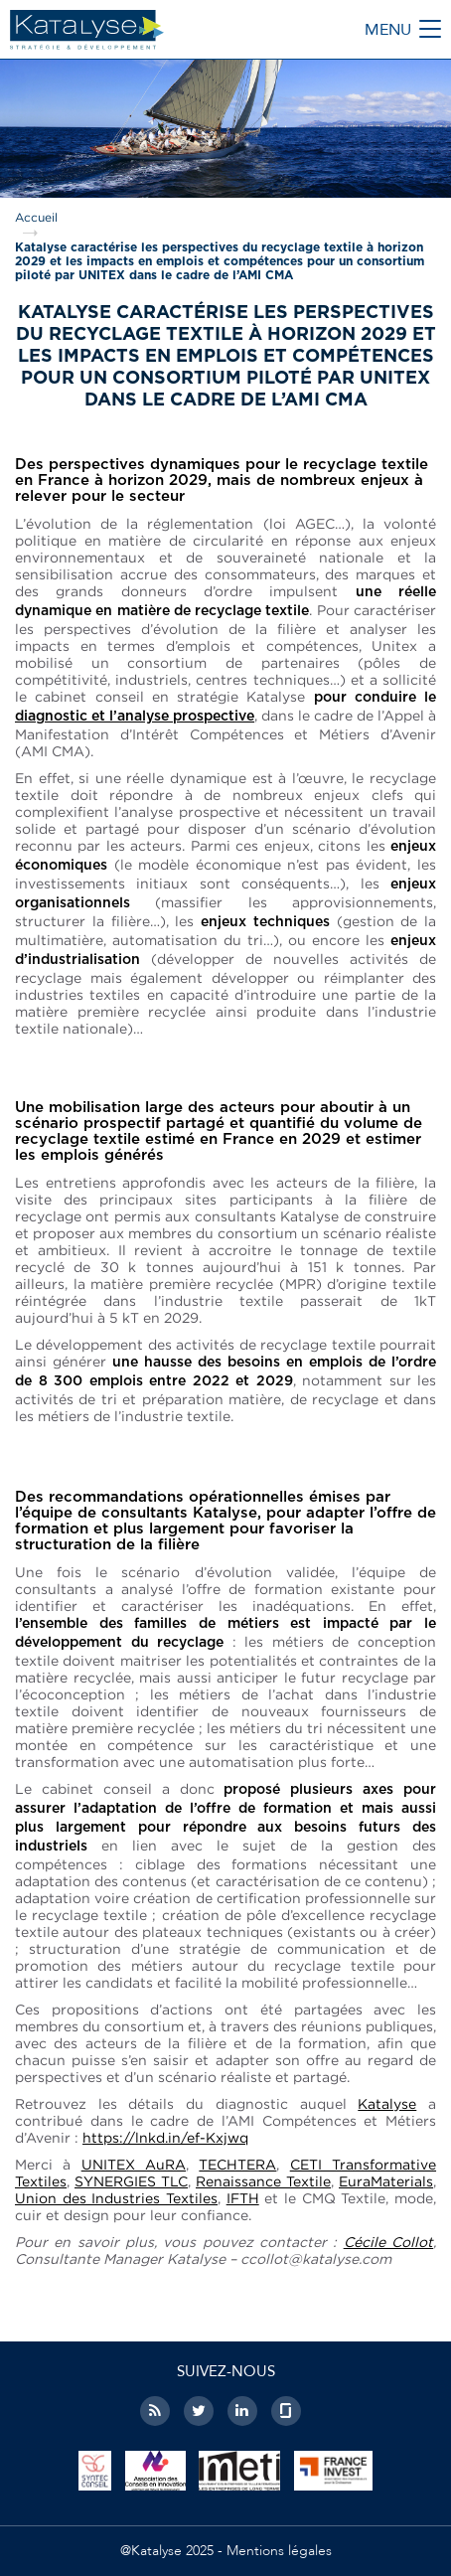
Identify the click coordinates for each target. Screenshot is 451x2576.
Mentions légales (279, 2550)
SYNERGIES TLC (131, 2181)
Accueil (36, 217)
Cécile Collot (388, 2241)
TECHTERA (237, 2164)
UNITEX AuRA (133, 2164)
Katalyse (387, 2103)
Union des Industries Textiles (116, 2197)
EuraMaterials (386, 2181)
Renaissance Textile (263, 2181)
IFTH (242, 2197)
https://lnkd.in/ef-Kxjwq (165, 2137)
